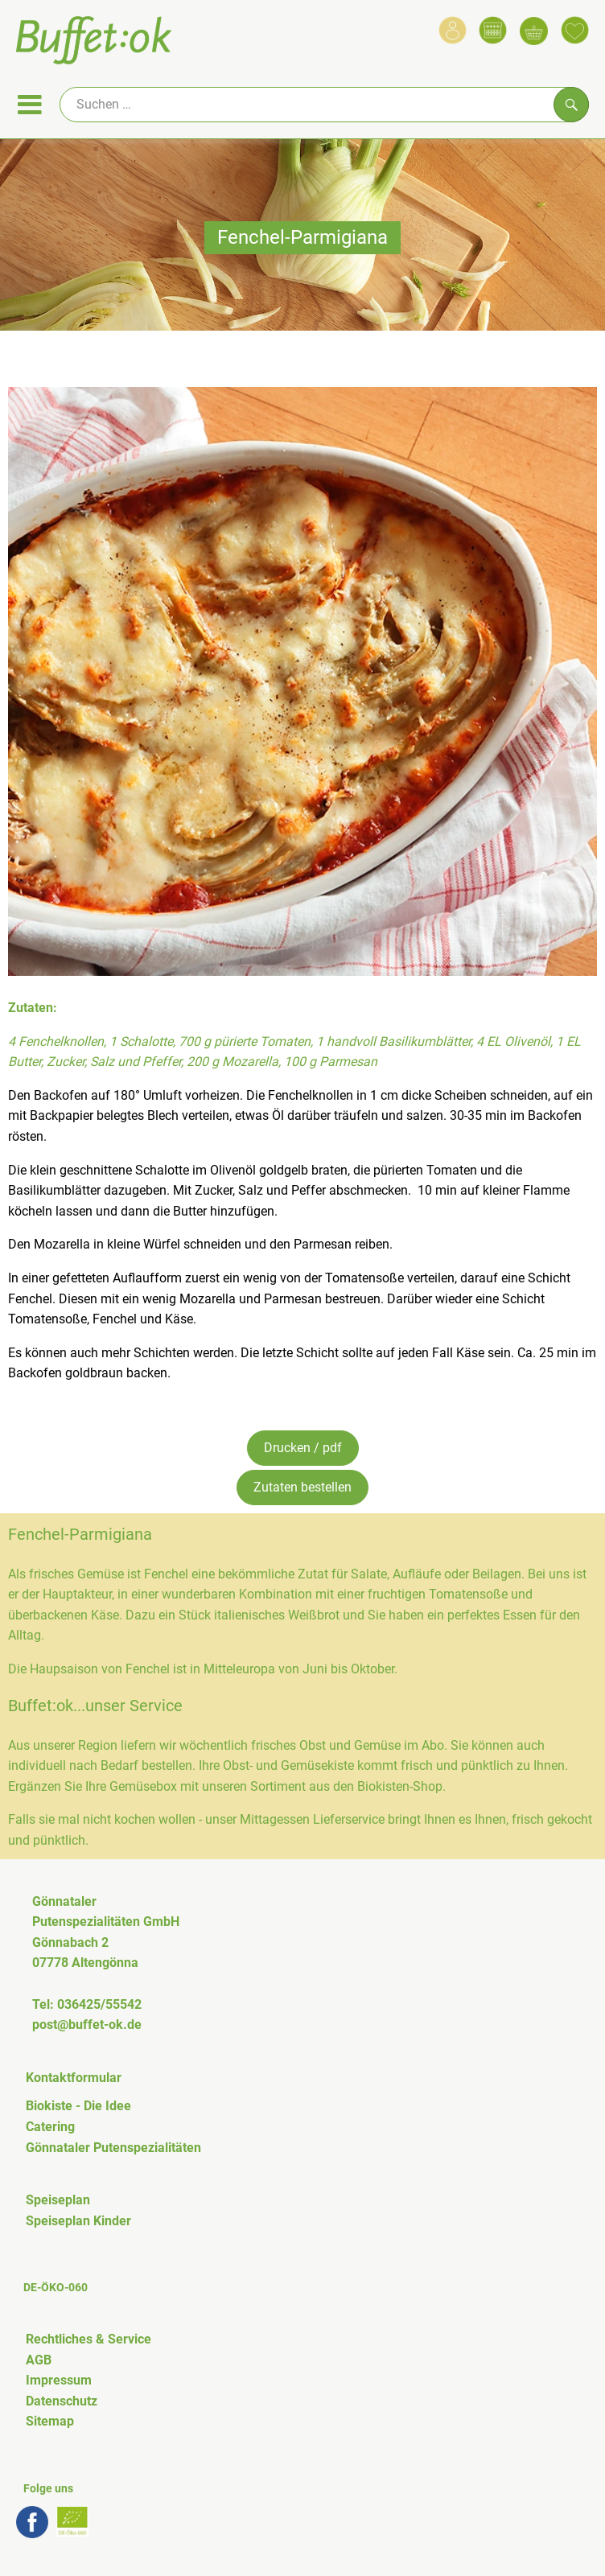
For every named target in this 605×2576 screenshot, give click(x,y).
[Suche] (324, 104)
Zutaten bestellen (302, 1487)
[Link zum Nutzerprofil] (452, 30)
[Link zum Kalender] (493, 30)
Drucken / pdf (303, 1447)
